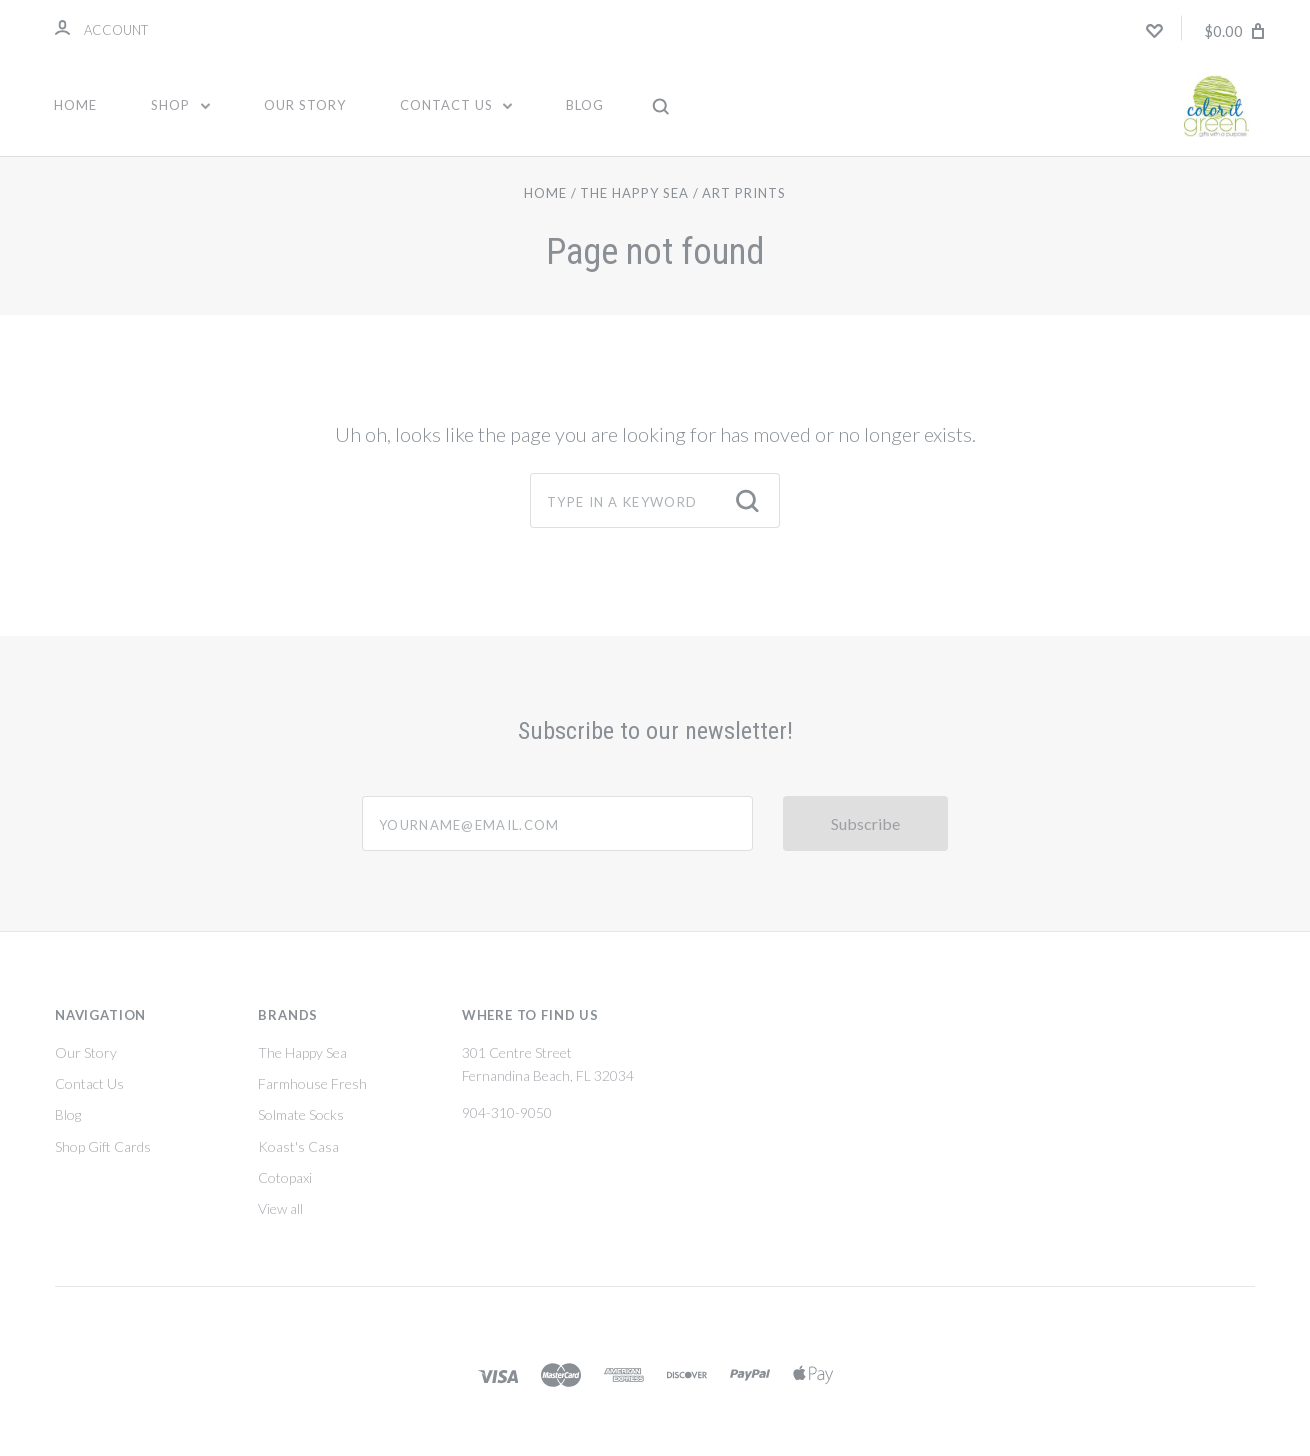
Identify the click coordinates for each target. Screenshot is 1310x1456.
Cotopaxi (285, 1194)
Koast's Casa (298, 1163)
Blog (585, 105)
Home (75, 105)
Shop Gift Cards (103, 1163)
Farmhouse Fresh (312, 1100)
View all (280, 1225)
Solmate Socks (301, 1131)
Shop (180, 105)
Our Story (305, 105)
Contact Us (456, 105)
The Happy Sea (302, 1069)
